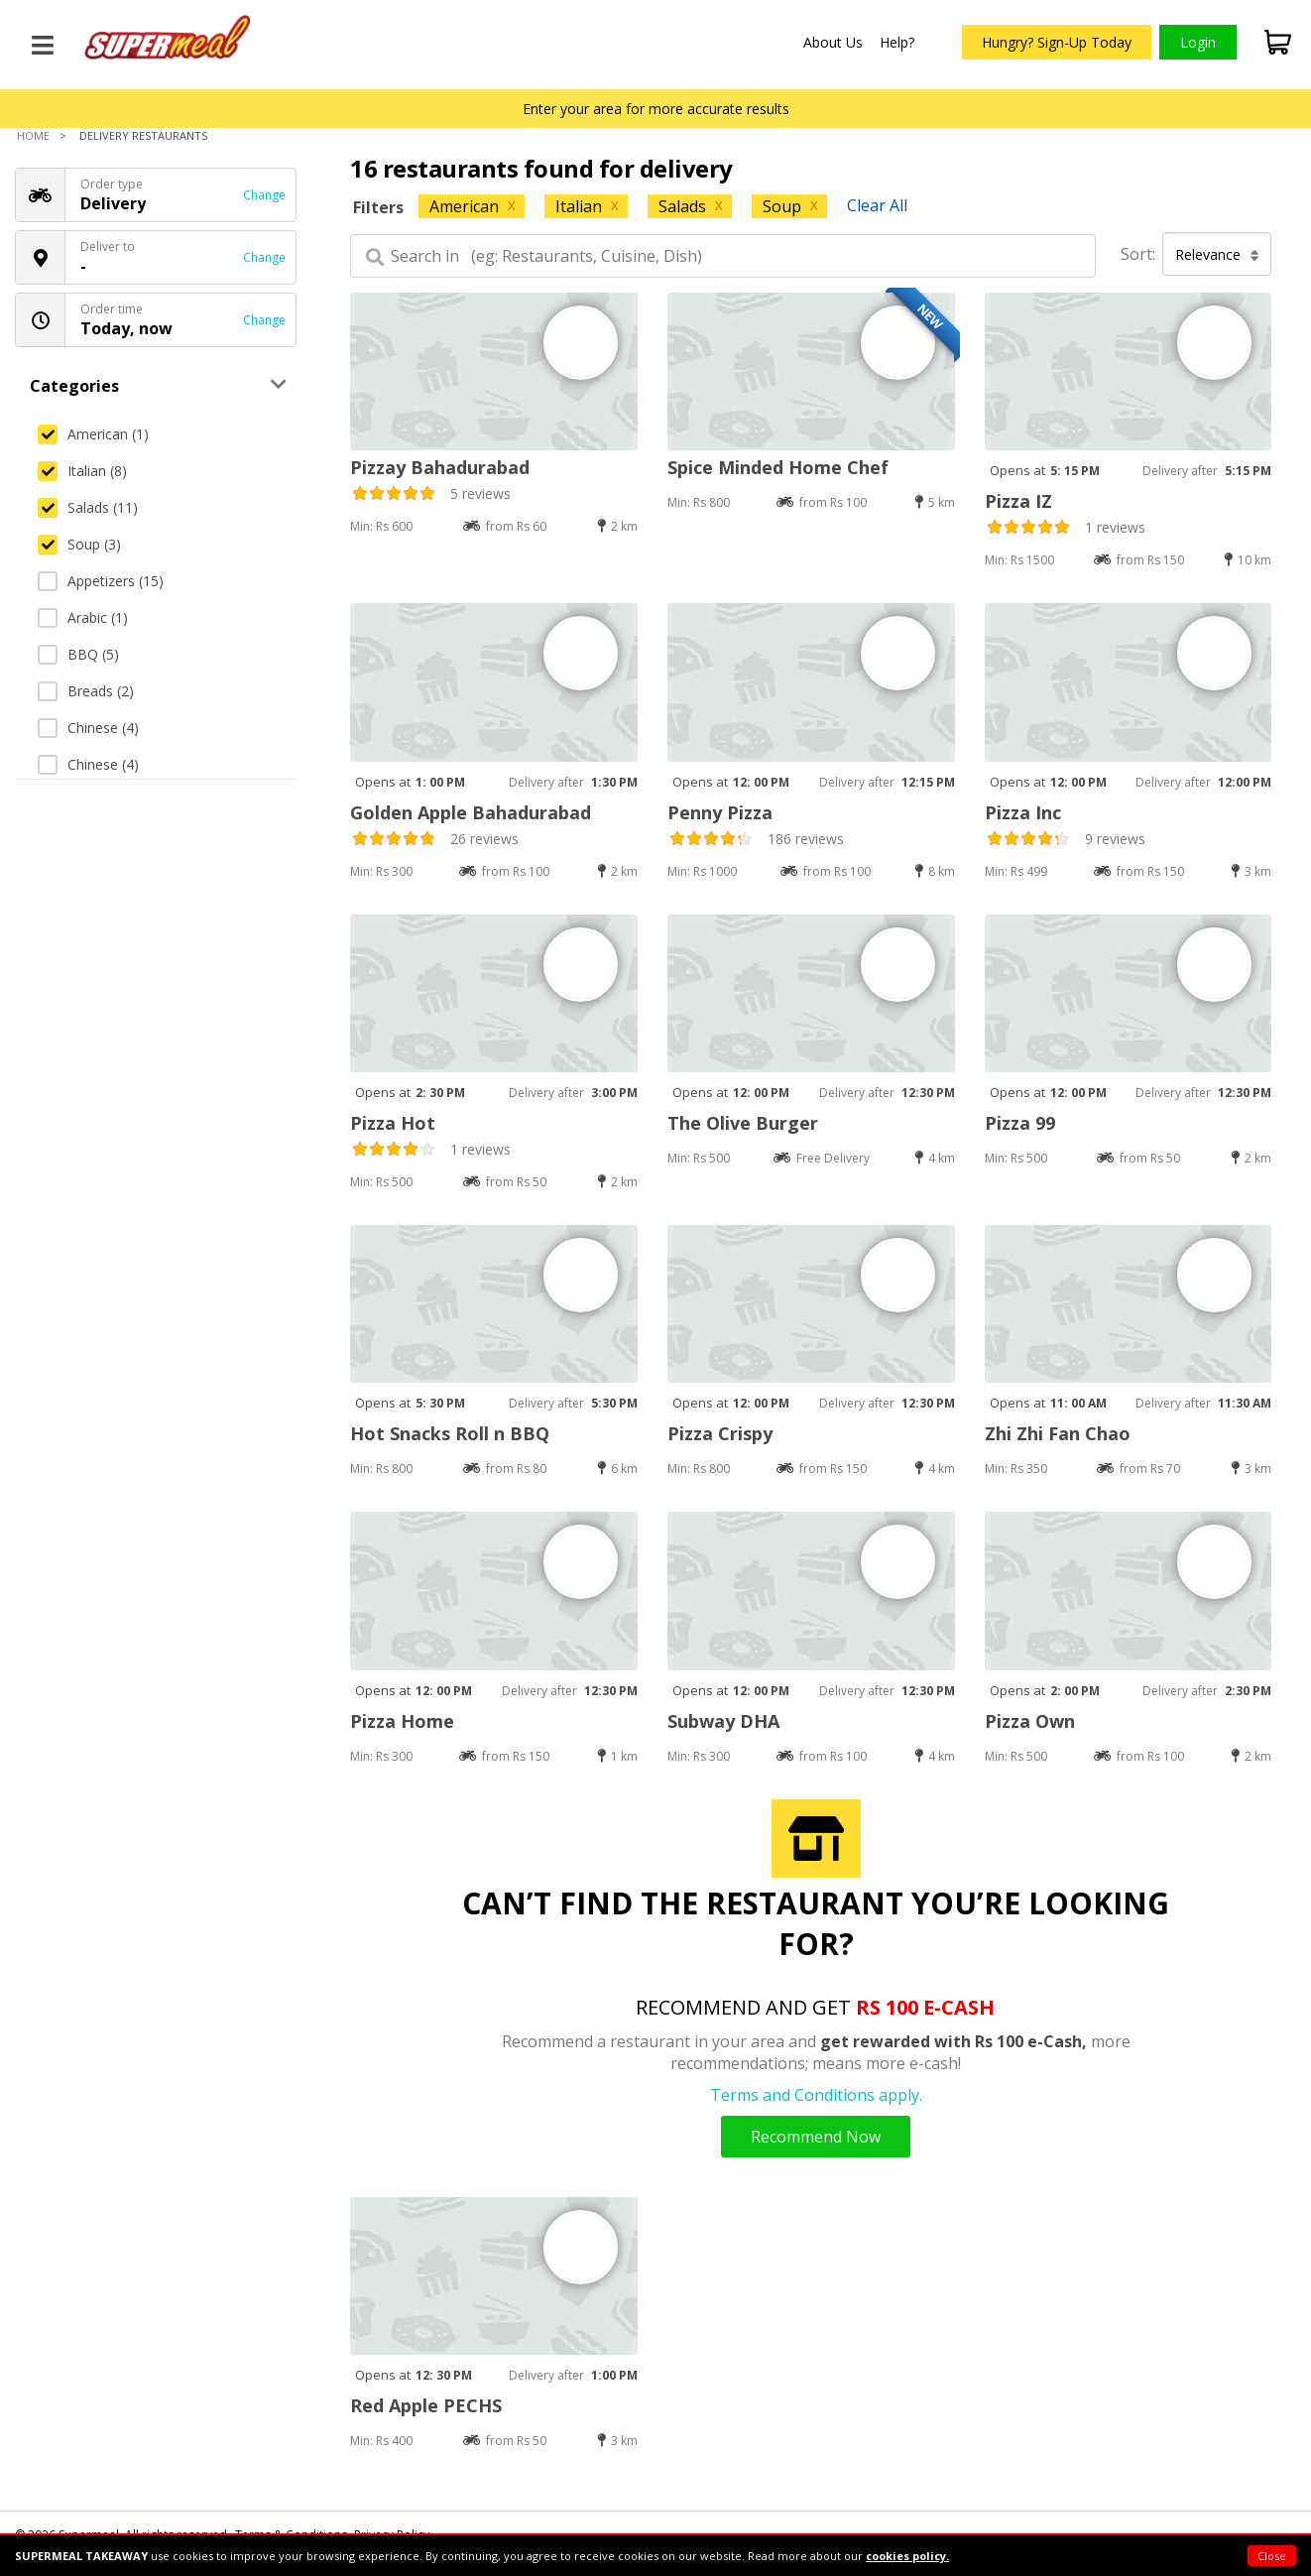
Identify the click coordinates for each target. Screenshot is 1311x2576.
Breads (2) (86, 690)
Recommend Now (816, 2136)
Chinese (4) (88, 727)
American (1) (93, 434)
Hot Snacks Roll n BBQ (449, 1433)
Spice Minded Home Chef (778, 467)
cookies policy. (907, 2555)
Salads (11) (88, 507)
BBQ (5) (78, 654)
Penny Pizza (720, 812)
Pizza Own (1030, 1721)
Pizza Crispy (720, 1433)
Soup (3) (79, 544)
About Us (833, 42)
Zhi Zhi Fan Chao (1058, 1433)
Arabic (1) (83, 617)
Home (33, 135)
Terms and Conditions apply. (816, 2095)
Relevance (1217, 254)
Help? (897, 42)
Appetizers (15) (101, 580)
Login (1198, 42)
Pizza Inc (1023, 812)
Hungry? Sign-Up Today (1057, 42)
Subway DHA (723, 1721)
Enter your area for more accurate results (656, 108)
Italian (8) (82, 470)
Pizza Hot (392, 1123)
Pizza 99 (1020, 1123)
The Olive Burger (742, 1123)
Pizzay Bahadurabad (440, 467)
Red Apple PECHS (426, 2405)
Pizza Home (402, 1721)
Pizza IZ (1018, 501)
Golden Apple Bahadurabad (470, 812)
